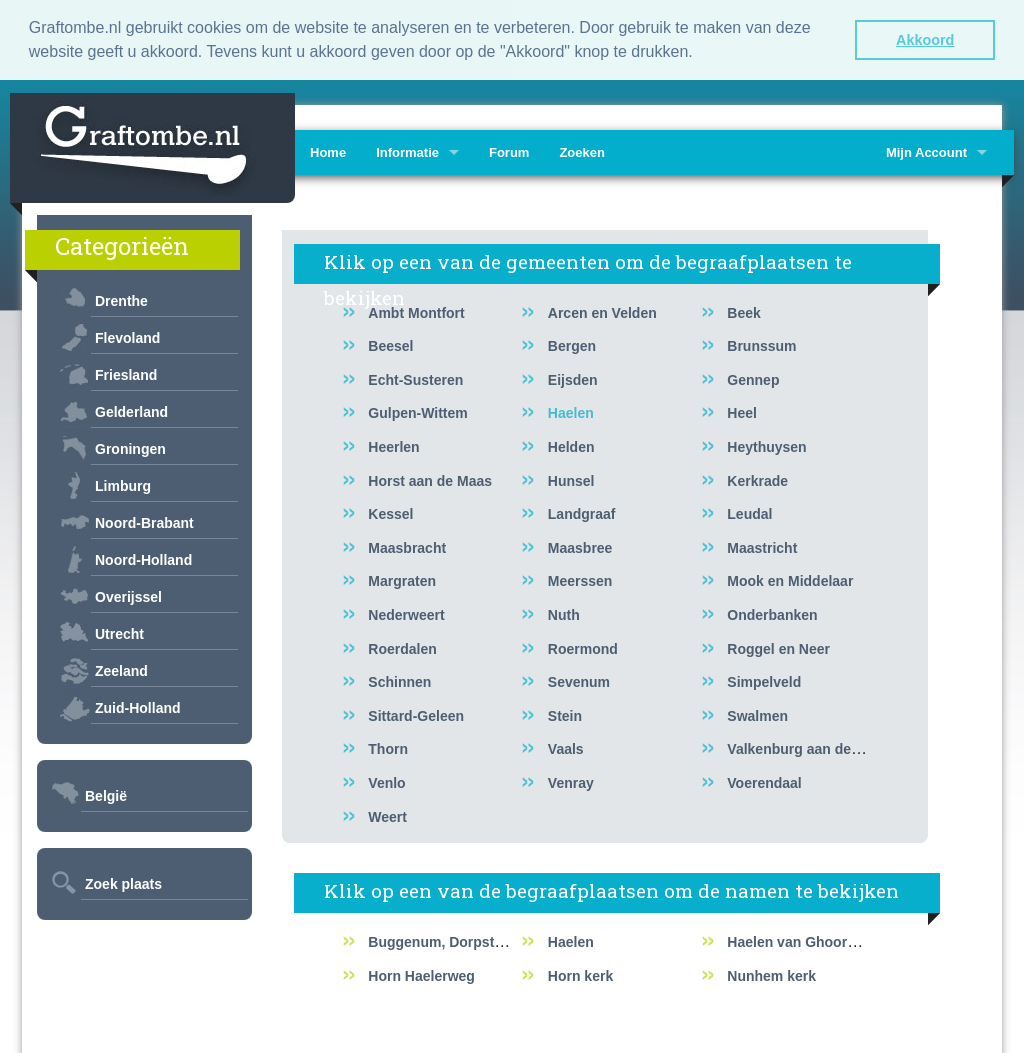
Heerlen (393, 445)
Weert (387, 815)
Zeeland (121, 669)
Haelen (571, 412)
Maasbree (580, 546)
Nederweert (406, 613)
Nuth (564, 613)
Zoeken (582, 150)
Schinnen (399, 680)
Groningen (130, 447)
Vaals (566, 748)
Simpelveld (764, 680)
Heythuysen (766, 445)
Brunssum (761, 344)
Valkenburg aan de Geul (806, 748)
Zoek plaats (123, 882)
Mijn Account (926, 150)
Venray (571, 781)
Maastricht (762, 546)
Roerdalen (402, 647)
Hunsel (571, 479)
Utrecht (119, 632)
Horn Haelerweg (421, 974)
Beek (743, 311)
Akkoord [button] (925, 40)
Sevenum (579, 680)
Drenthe (121, 299)
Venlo (386, 781)
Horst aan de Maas (430, 479)
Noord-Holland (143, 558)
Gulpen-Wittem (417, 412)
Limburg (123, 484)
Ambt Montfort (416, 311)
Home (328, 150)
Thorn (388, 748)
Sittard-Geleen (416, 714)
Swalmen (757, 714)
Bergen (572, 344)
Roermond (583, 647)
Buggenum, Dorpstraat (444, 940)
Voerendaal (764, 781)
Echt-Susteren (415, 378)
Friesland (126, 373)
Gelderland (131, 410)
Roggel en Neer (778, 647)
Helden (571, 445)
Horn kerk (580, 974)
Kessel (390, 512)
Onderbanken (772, 613)
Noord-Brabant (144, 521)
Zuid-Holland (138, 706)
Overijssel (128, 595)
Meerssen (580, 580)
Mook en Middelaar (790, 580)
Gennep (753, 378)
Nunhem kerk (771, 974)
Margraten (402, 580)
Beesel (390, 344)
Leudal (749, 512)
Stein (565, 714)
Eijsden (573, 378)
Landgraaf (582, 512)
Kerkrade (757, 479)
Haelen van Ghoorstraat (806, 940)
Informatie (407, 150)
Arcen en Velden (602, 311)
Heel (742, 412)
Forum (509, 150)
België (106, 794)
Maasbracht (407, 546)
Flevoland (127, 336)
